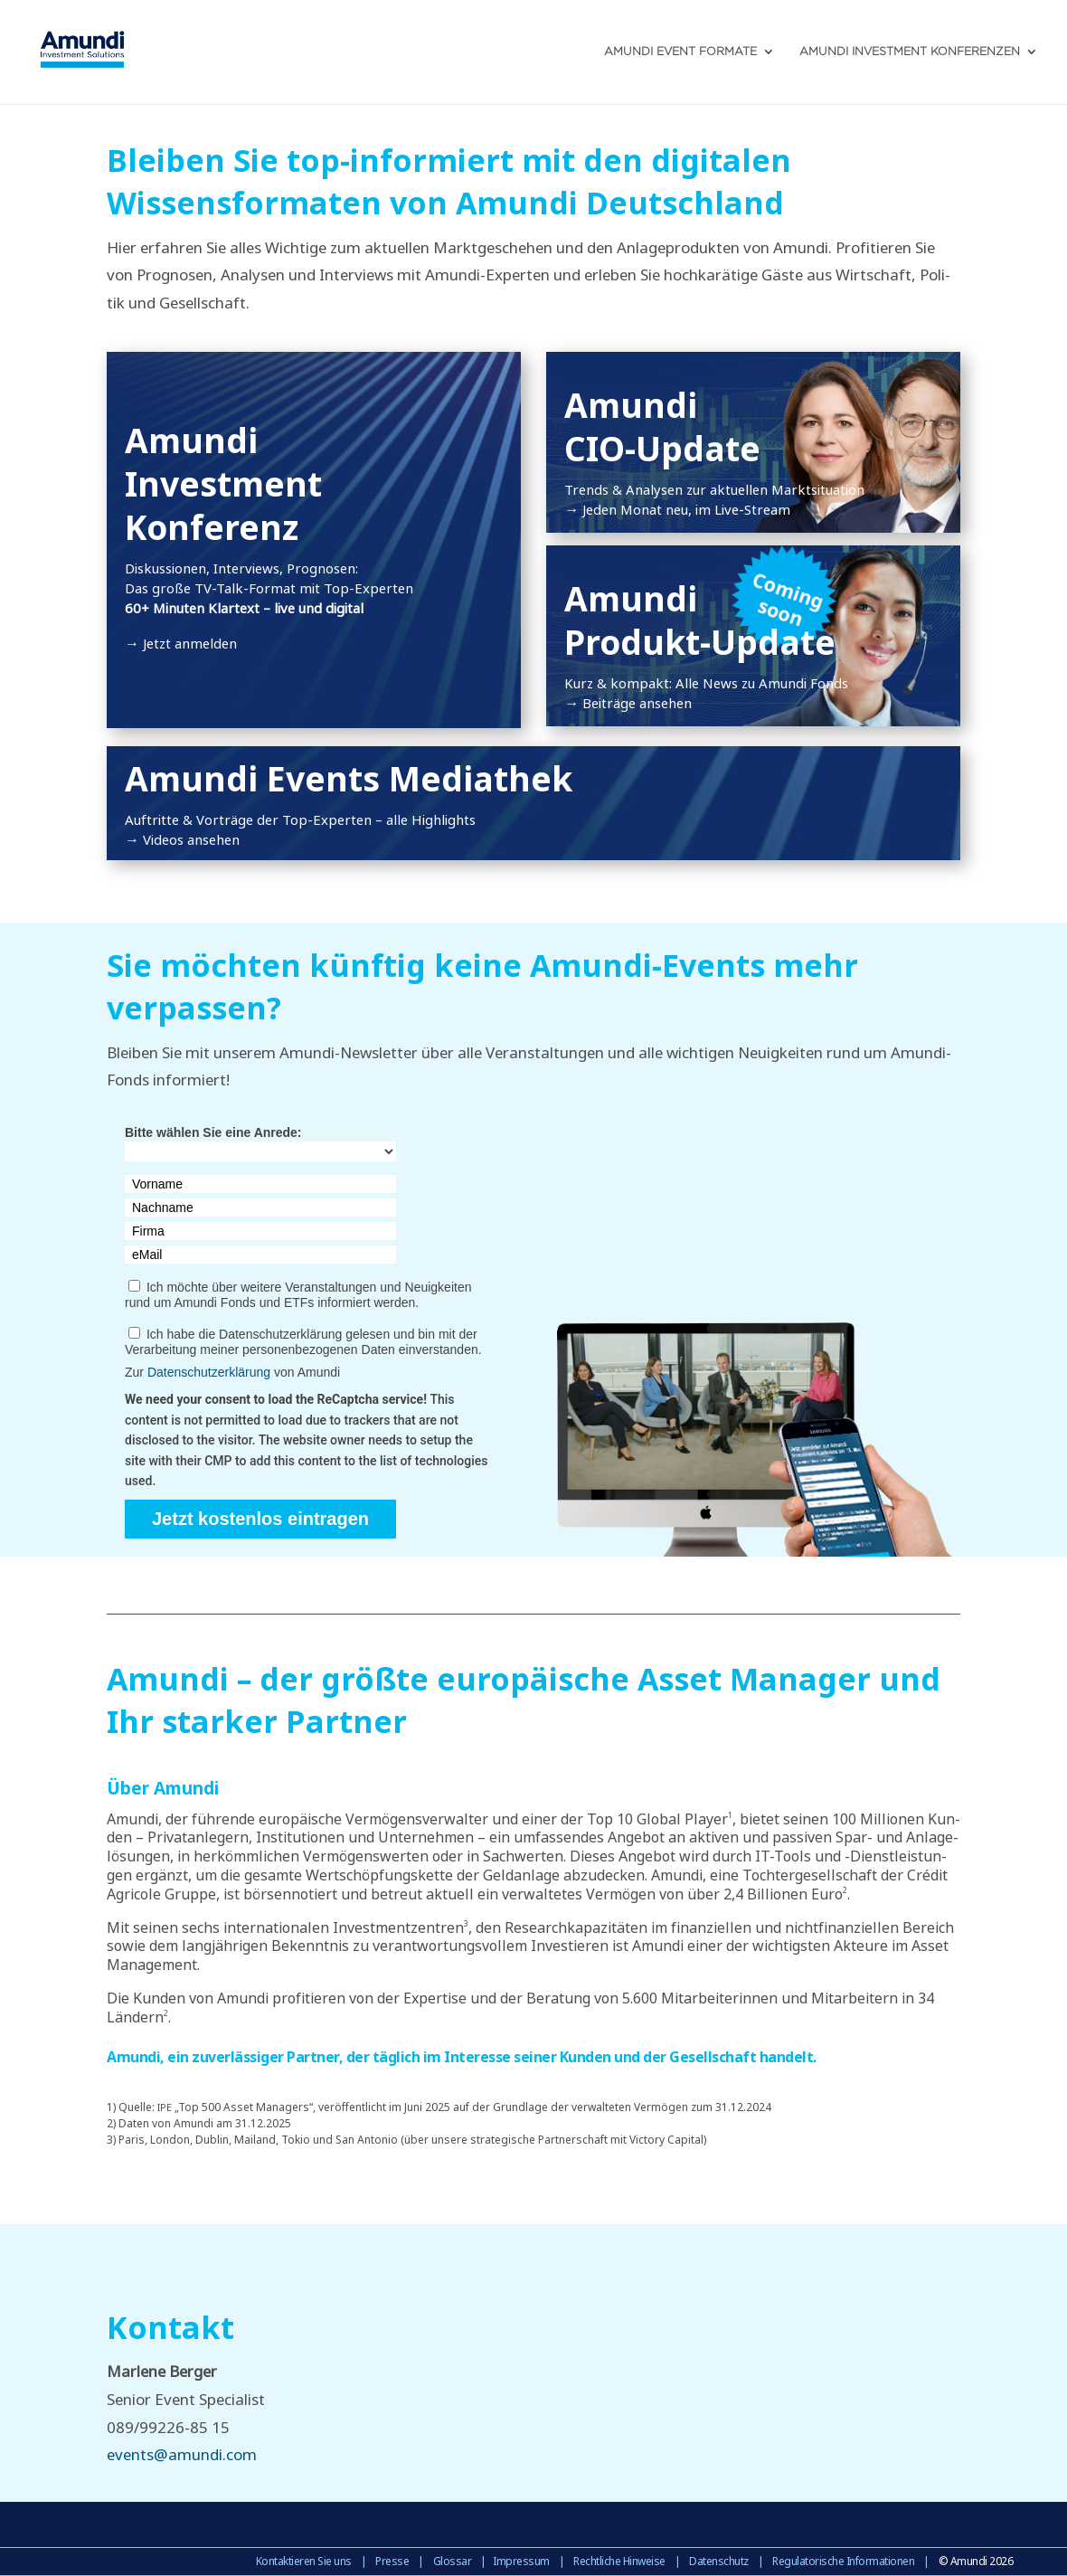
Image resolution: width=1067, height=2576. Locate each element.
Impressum (521, 2561)
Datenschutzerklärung (208, 1372)
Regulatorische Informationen (843, 2561)
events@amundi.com (182, 2454)
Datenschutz (719, 2561)
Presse (392, 2561)
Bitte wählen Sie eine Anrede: (213, 1132)
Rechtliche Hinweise (619, 2561)
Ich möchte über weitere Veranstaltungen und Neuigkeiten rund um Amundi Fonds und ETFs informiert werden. (298, 1295)
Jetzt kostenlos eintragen (260, 1519)
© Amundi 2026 (976, 2561)
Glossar (452, 2561)
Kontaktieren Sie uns (304, 2561)
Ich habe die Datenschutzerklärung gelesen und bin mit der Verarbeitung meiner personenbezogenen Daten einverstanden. (303, 1342)
